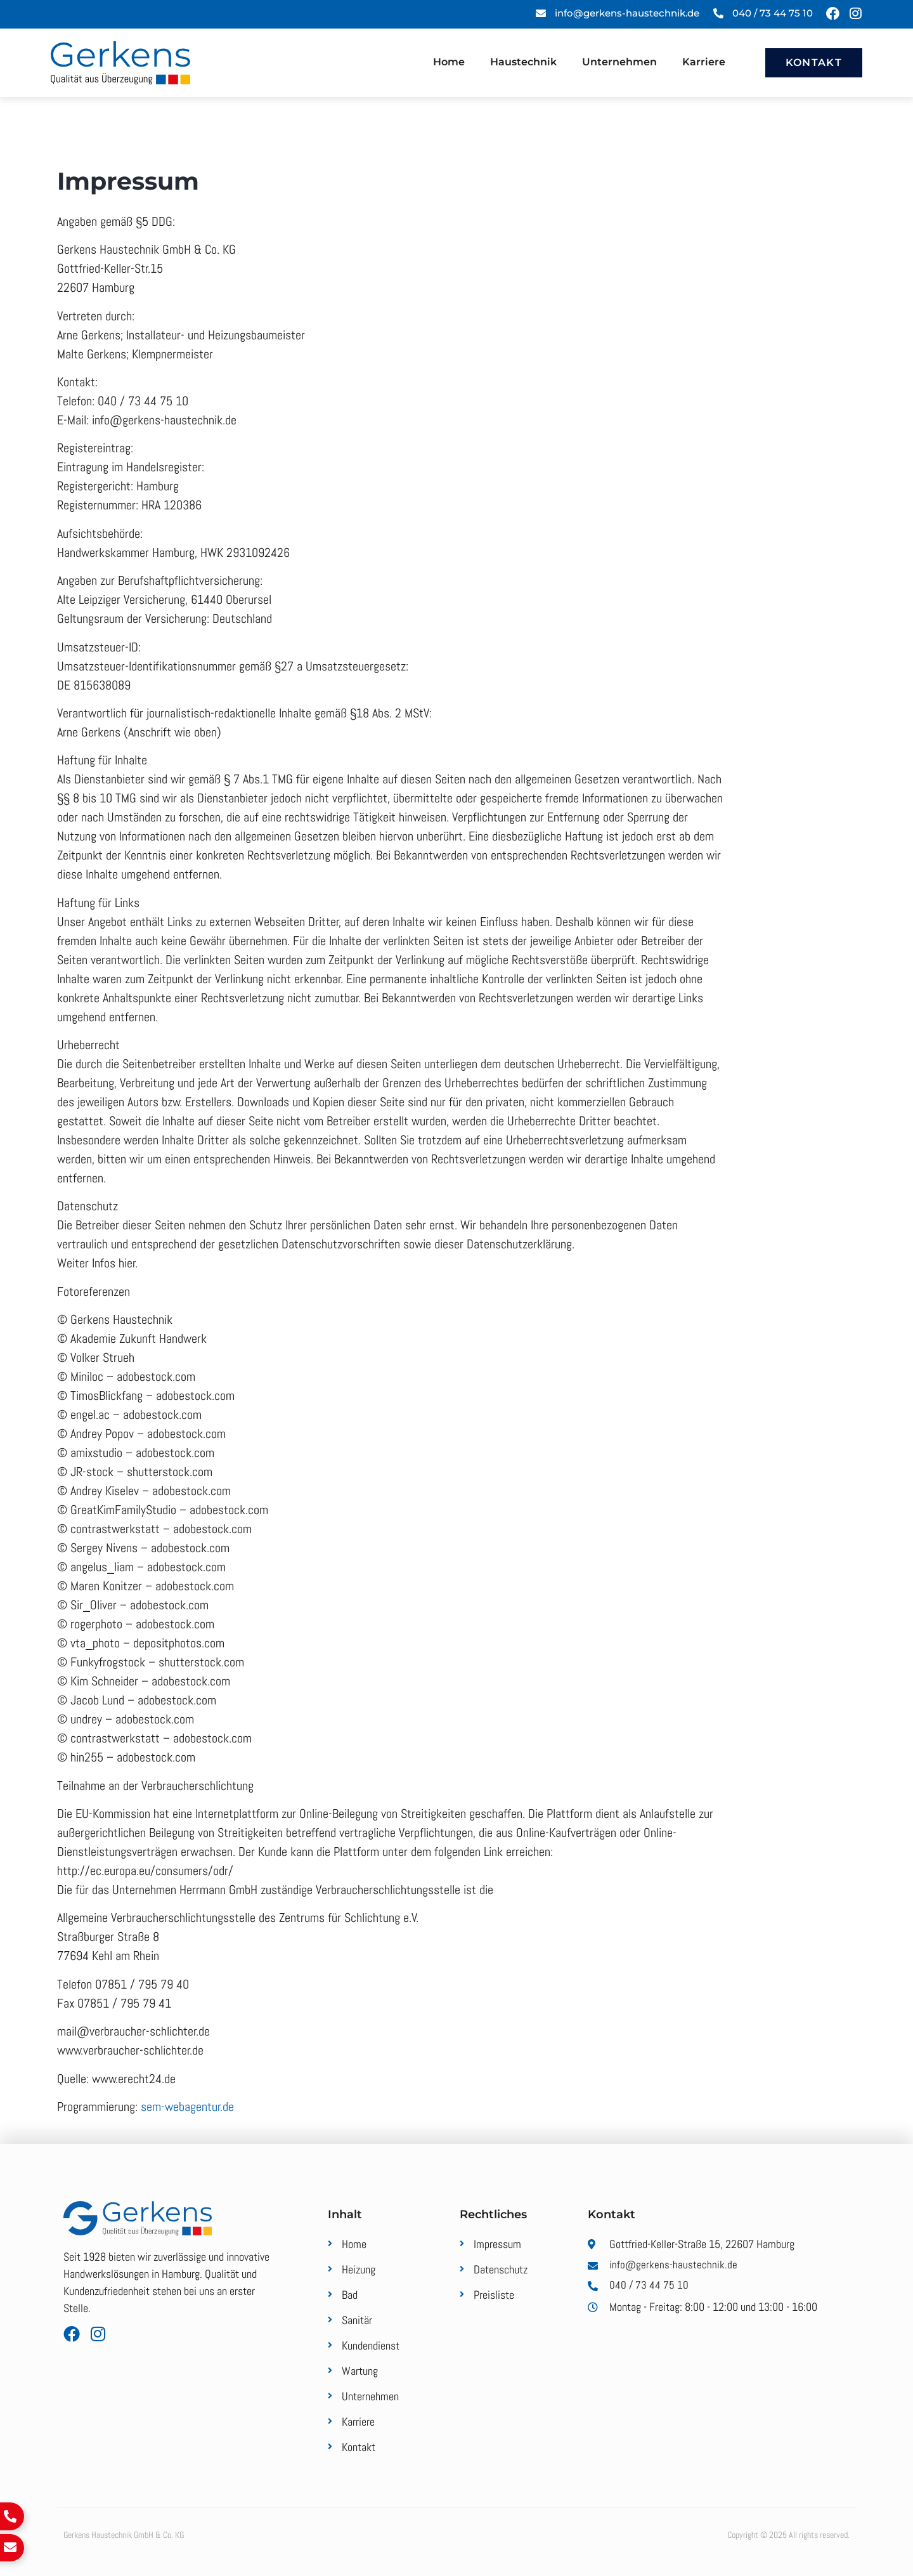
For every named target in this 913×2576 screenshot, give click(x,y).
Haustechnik (523, 62)
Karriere (703, 62)
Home (449, 62)
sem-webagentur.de (187, 2106)
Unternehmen (619, 62)
